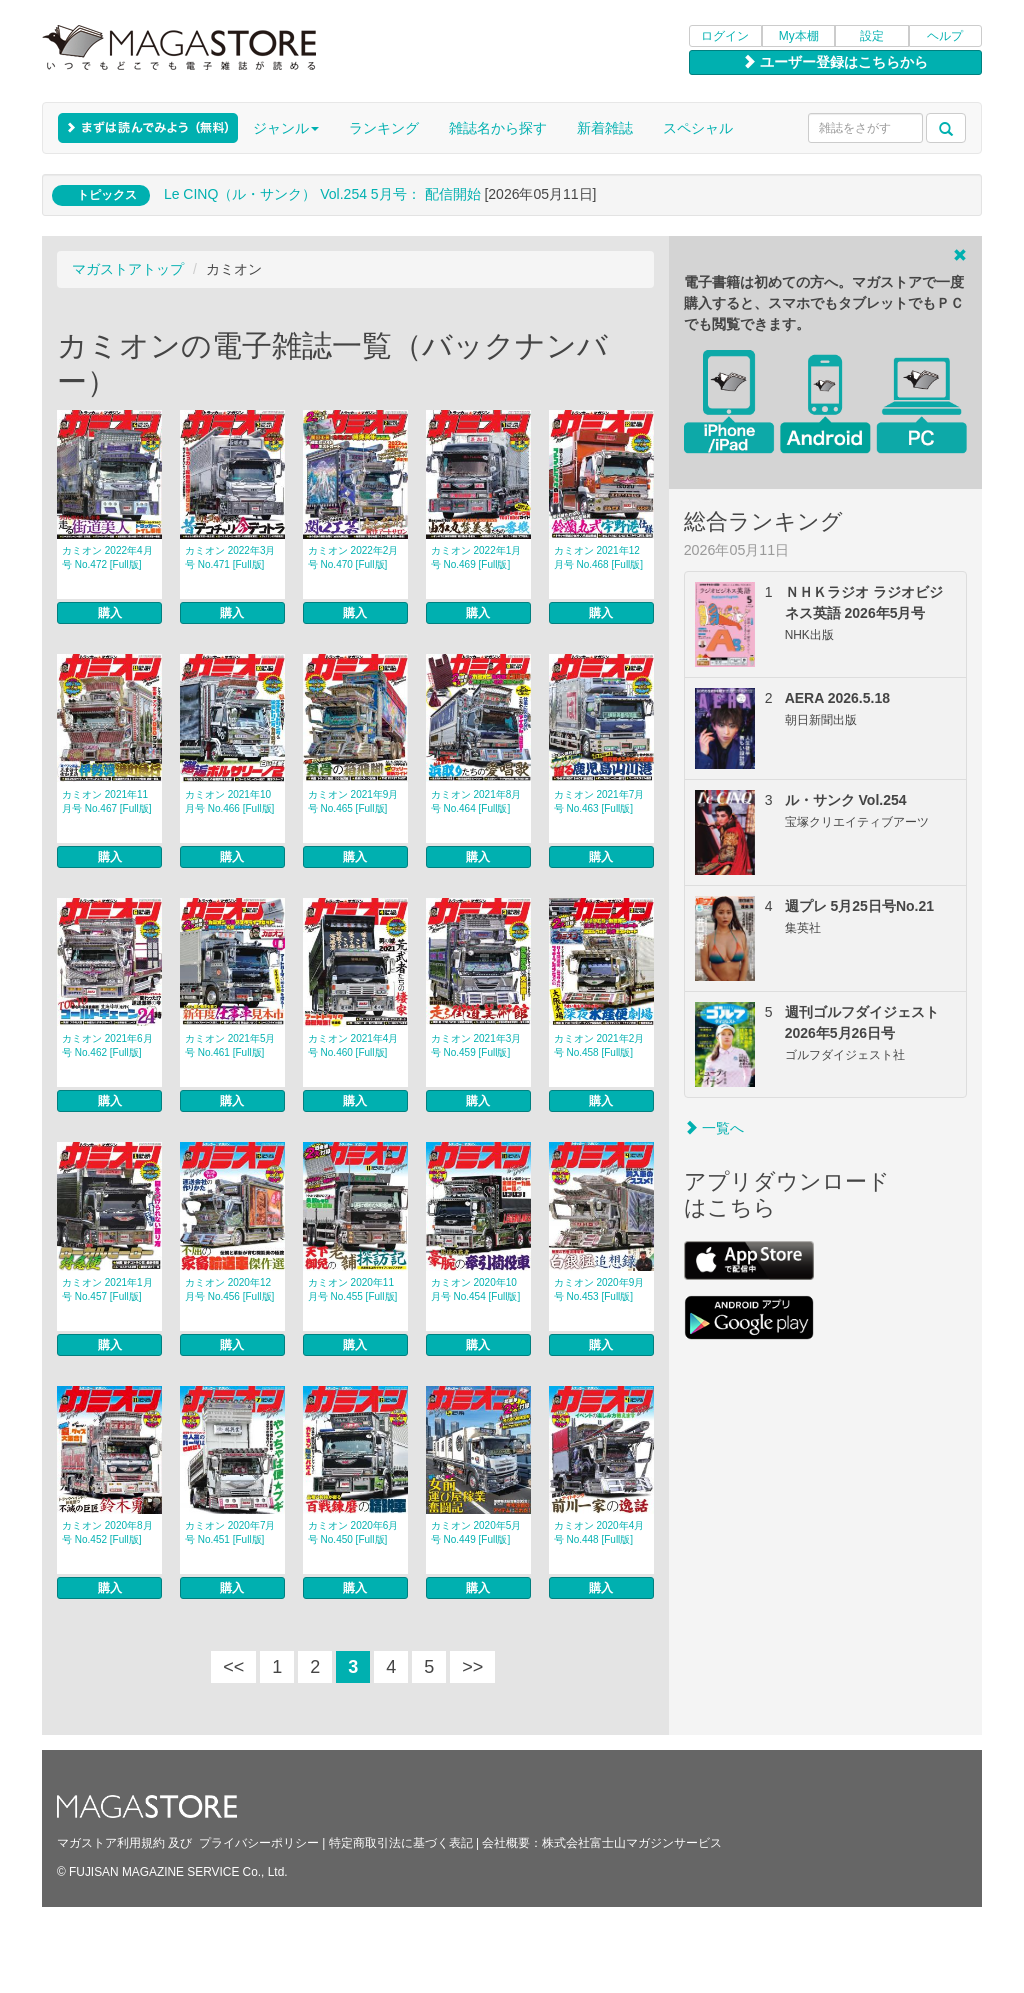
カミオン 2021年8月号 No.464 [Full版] (476, 801)
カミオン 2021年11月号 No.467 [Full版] (106, 801)
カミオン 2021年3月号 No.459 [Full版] (476, 1045)
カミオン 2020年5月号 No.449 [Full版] (476, 1532)
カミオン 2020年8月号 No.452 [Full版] (107, 1532)
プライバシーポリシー (259, 1843)
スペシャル (698, 128)
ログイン (725, 36)
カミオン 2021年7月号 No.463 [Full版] (599, 801)
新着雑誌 (605, 128)
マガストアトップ (128, 269)
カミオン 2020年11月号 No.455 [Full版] (352, 1289)
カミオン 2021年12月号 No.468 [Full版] (598, 557)
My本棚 (799, 36)
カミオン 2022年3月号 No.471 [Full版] (230, 557)
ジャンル (286, 128)
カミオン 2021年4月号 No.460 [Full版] (353, 1045)
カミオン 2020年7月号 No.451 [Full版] (230, 1532)
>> (472, 1667)
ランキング (384, 128)
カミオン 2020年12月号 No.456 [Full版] (229, 1289)
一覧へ (714, 1128)
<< (233, 1667)
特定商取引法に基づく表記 (401, 1843)
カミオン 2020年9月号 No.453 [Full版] (599, 1289)
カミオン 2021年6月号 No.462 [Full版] (107, 1045)
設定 (872, 36)
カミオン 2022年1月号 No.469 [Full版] (476, 557)
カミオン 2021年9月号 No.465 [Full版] (353, 801)
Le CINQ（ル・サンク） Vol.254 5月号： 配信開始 (322, 194)
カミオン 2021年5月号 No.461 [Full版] (230, 1045)
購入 (110, 613)
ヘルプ (945, 36)
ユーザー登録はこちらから (835, 62)
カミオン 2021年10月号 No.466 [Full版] (229, 801)
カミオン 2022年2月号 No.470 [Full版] (353, 557)
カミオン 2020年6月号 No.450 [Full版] (353, 1532)
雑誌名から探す (498, 128)
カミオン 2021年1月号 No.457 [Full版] (107, 1289)
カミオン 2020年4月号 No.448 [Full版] (599, 1532)
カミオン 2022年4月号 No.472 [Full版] (107, 557)
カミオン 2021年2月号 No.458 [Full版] (599, 1045)
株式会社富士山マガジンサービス (632, 1843)
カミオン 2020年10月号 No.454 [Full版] (475, 1289)
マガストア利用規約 (111, 1843)
